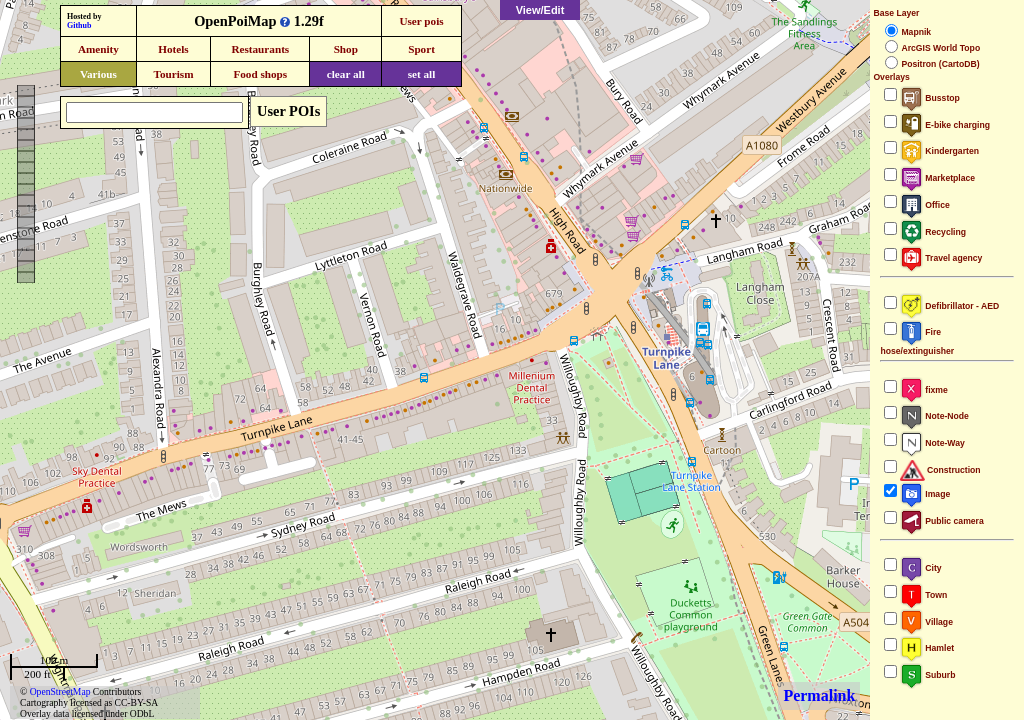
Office (924, 205)
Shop (346, 49)
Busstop (929, 98)
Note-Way (932, 443)
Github (79, 25)
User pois (421, 21)
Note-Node (934, 416)
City (920, 568)
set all (422, 74)
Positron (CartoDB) (940, 64)
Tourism (173, 74)
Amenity (98, 49)
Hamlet (927, 648)
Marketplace (937, 178)
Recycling (933, 232)
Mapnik (916, 32)
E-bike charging (945, 125)
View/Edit (540, 10)
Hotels (173, 49)
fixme (923, 390)
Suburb (927, 675)
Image (925, 494)
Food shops (260, 74)
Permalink (819, 695)
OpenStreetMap (60, 691)
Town (923, 595)
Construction (940, 470)
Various (98, 74)
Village (926, 622)
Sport (421, 49)
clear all (346, 74)
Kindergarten (939, 151)
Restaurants (260, 49)
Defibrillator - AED (949, 306)
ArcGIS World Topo (940, 48)
